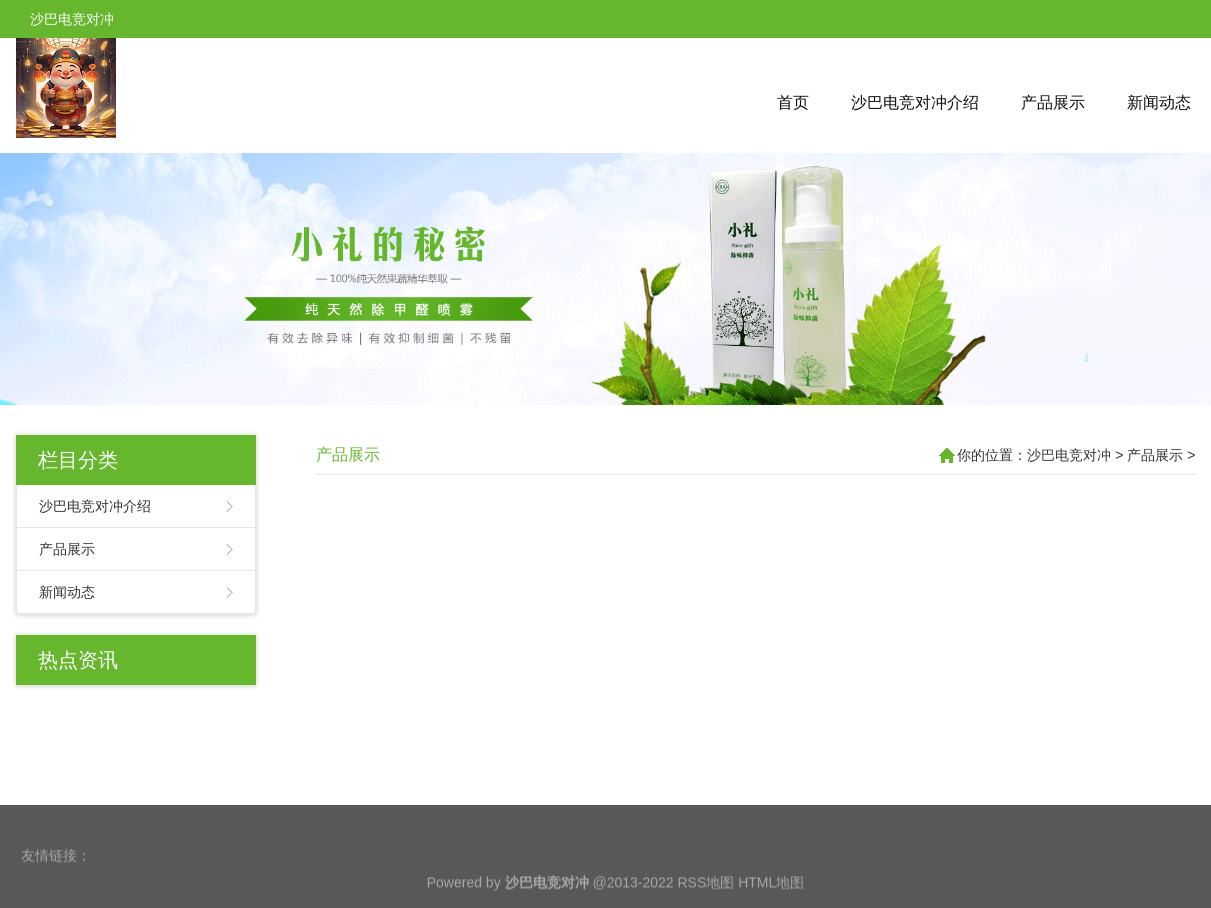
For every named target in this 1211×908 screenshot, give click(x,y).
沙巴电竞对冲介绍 (915, 102)
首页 (793, 102)
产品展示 (1053, 102)
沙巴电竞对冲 (1069, 455)
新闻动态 (1159, 102)
